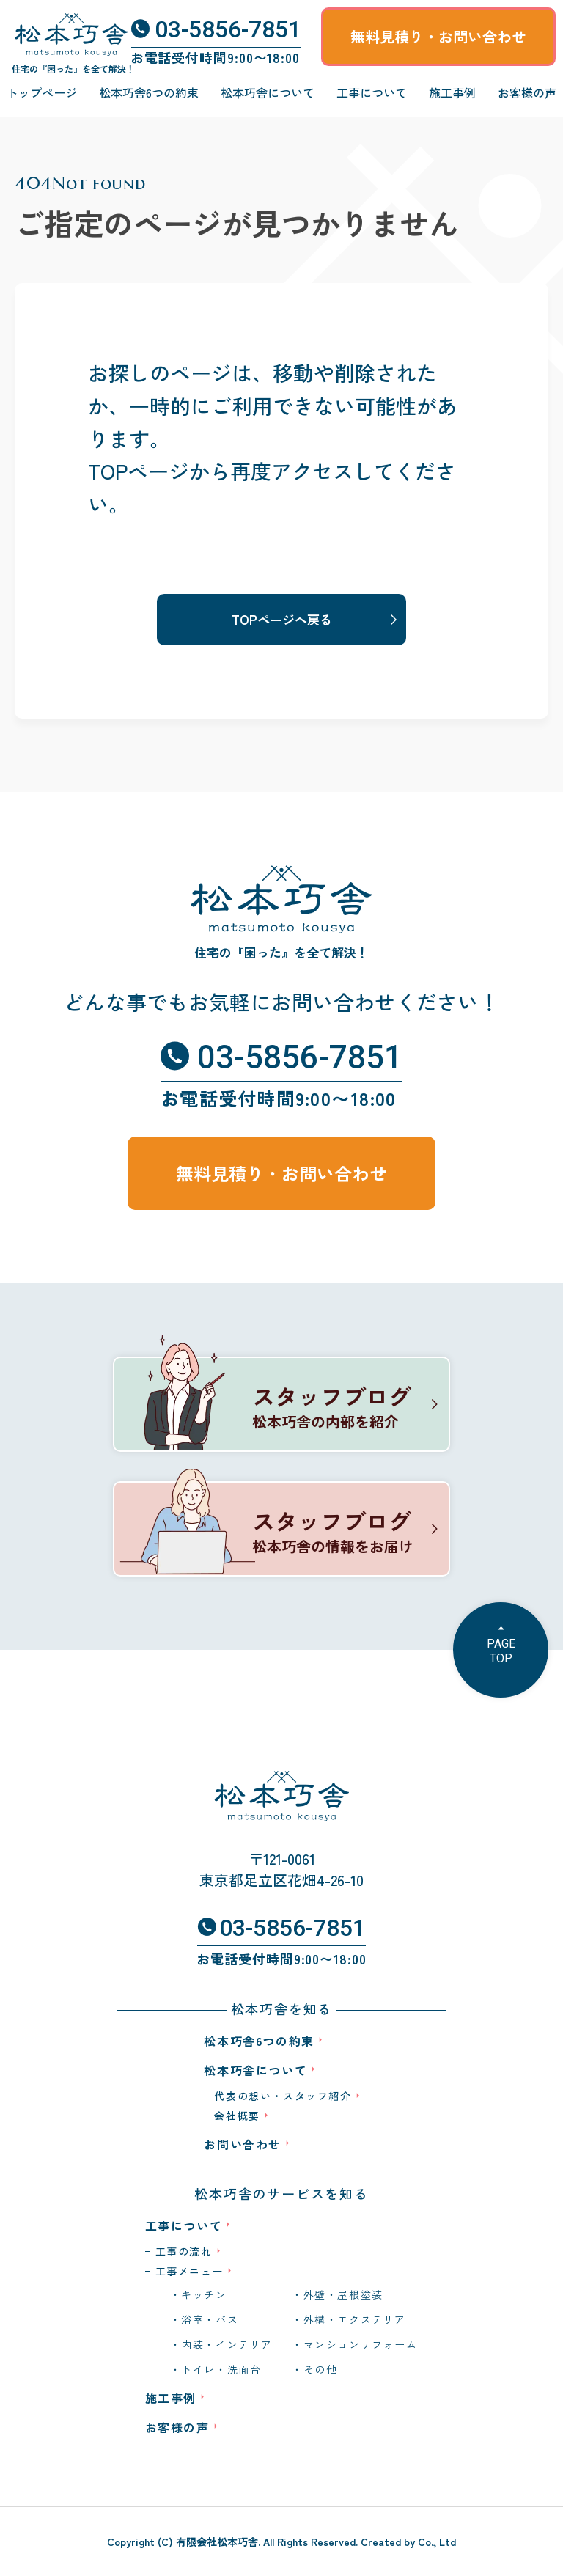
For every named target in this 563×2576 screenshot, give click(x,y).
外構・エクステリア (354, 2319)
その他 (320, 2369)
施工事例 (452, 92)
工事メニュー (189, 2271)
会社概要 (237, 2115)
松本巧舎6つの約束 (149, 92)
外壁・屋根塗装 (343, 2294)
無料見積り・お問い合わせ (438, 36)
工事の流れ (184, 2251)
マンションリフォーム (360, 2344)
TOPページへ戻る (282, 619)
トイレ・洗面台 (221, 2369)
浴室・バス (209, 2319)
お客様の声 (527, 92)
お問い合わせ (243, 2144)
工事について (371, 92)
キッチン (204, 2294)
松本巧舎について (267, 92)
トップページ (42, 92)
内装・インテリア (227, 2344)
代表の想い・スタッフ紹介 (282, 2096)
